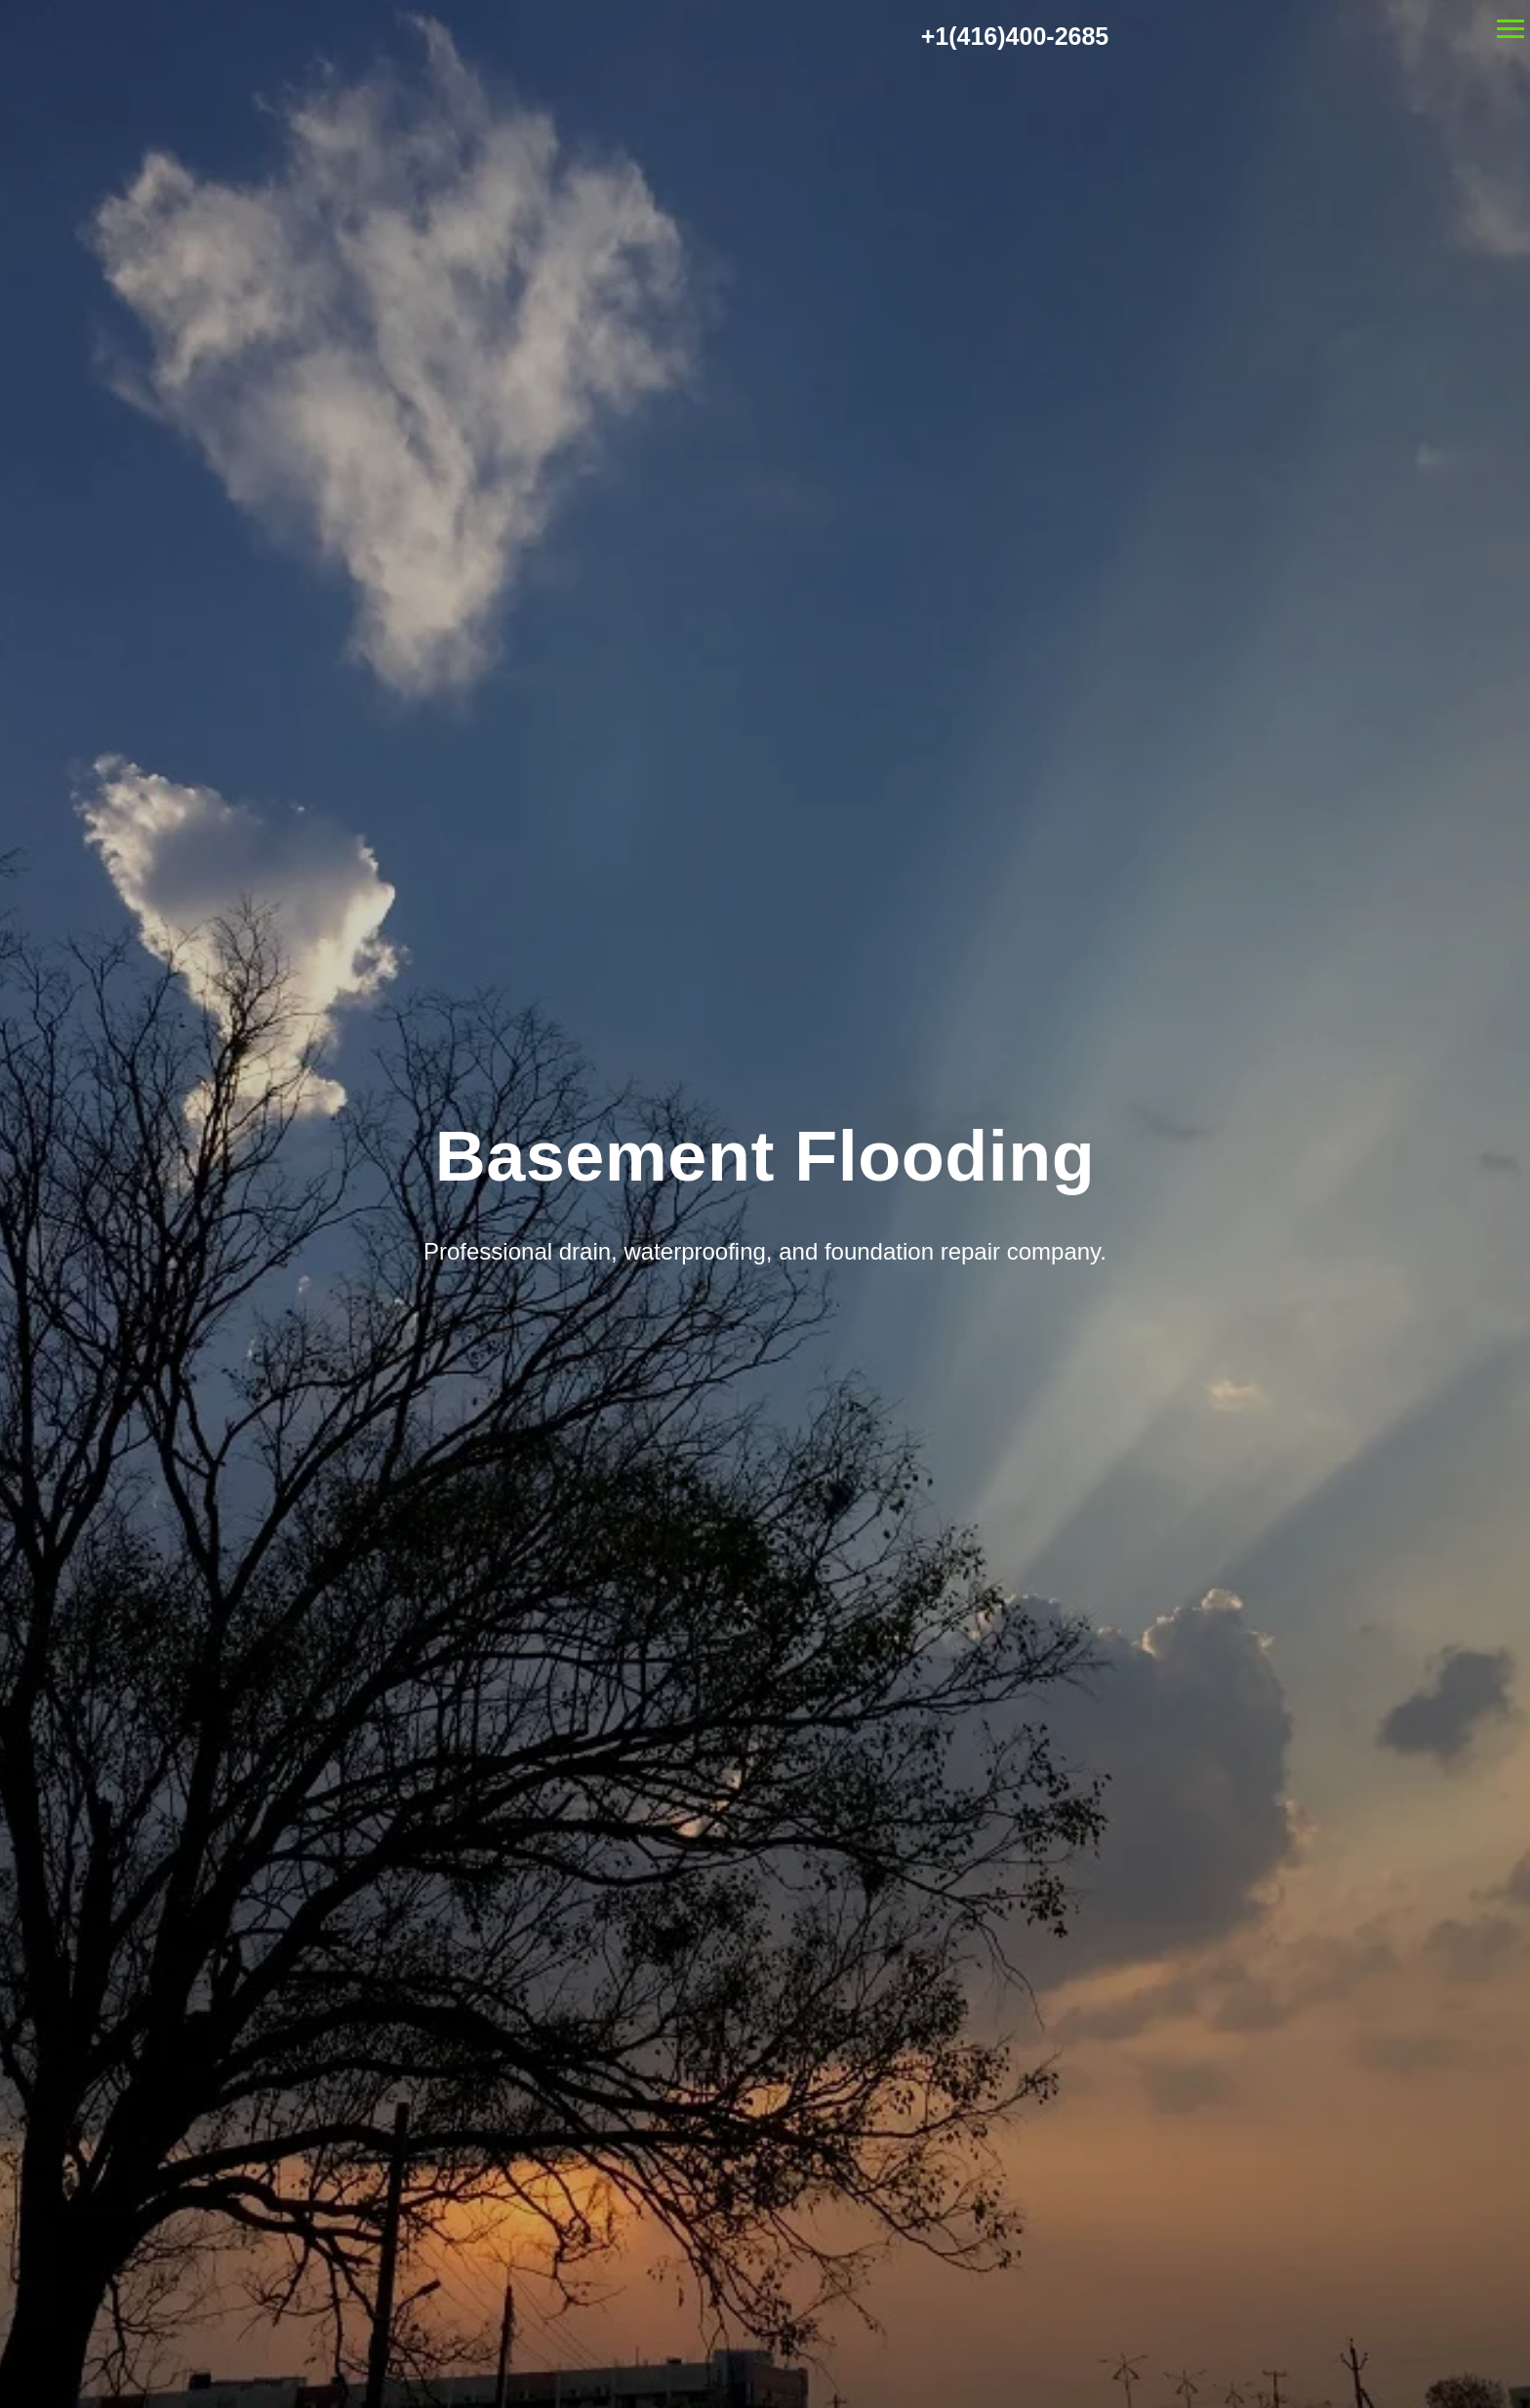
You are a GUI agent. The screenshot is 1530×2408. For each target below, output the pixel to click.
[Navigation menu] (1510, 29)
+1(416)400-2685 (1015, 36)
